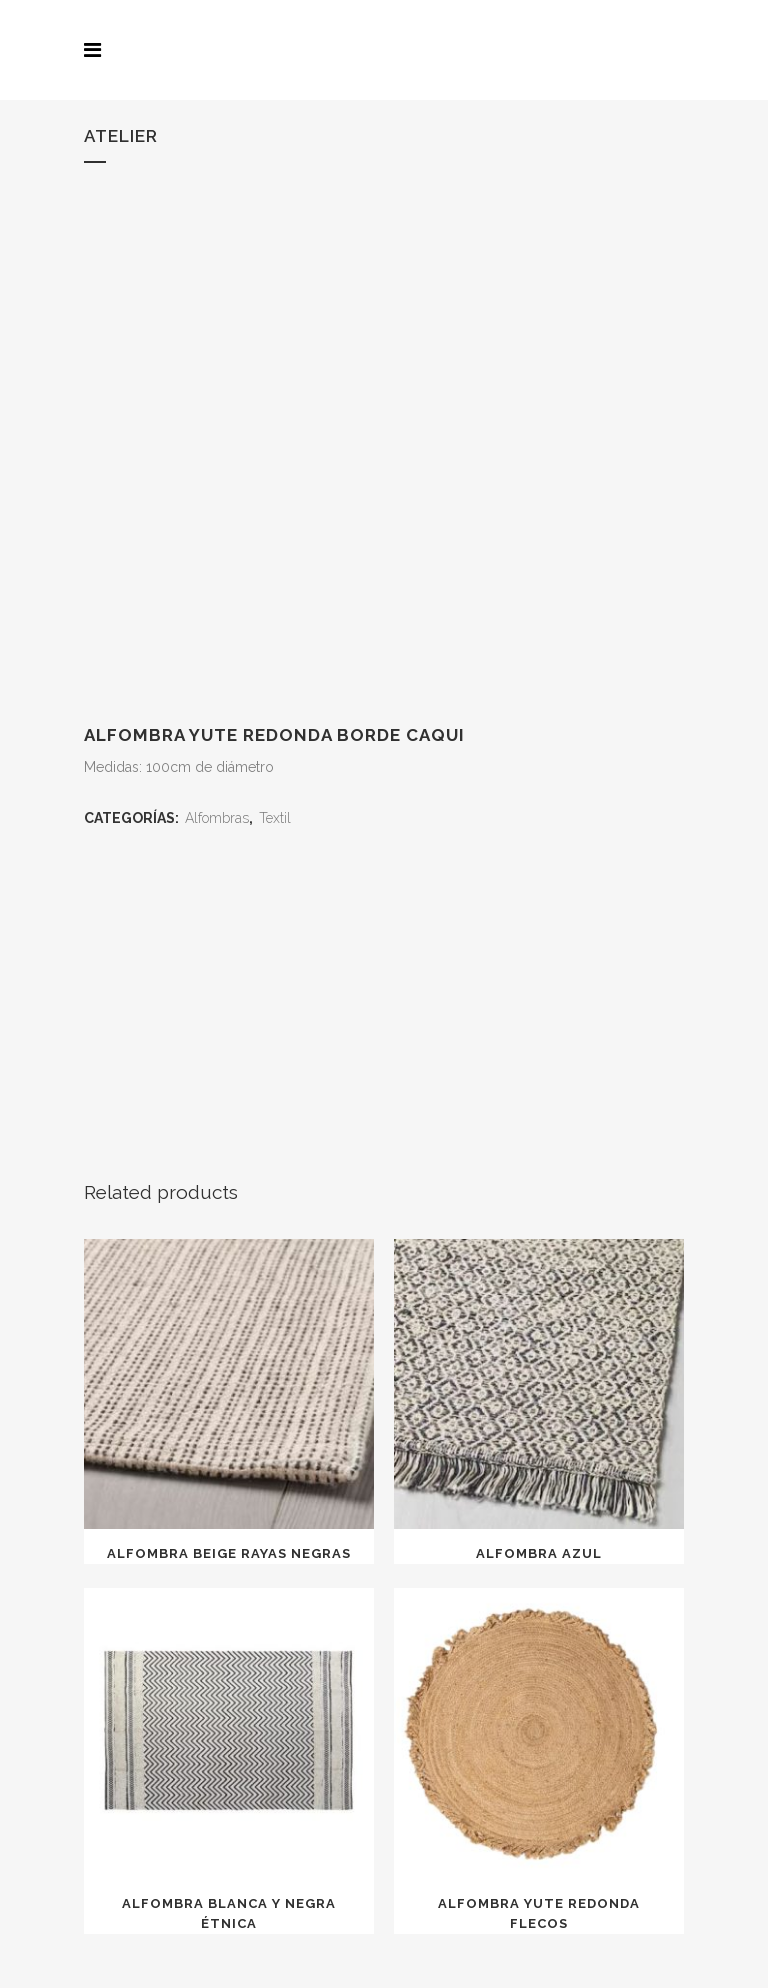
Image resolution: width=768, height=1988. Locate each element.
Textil (275, 818)
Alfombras (217, 818)
